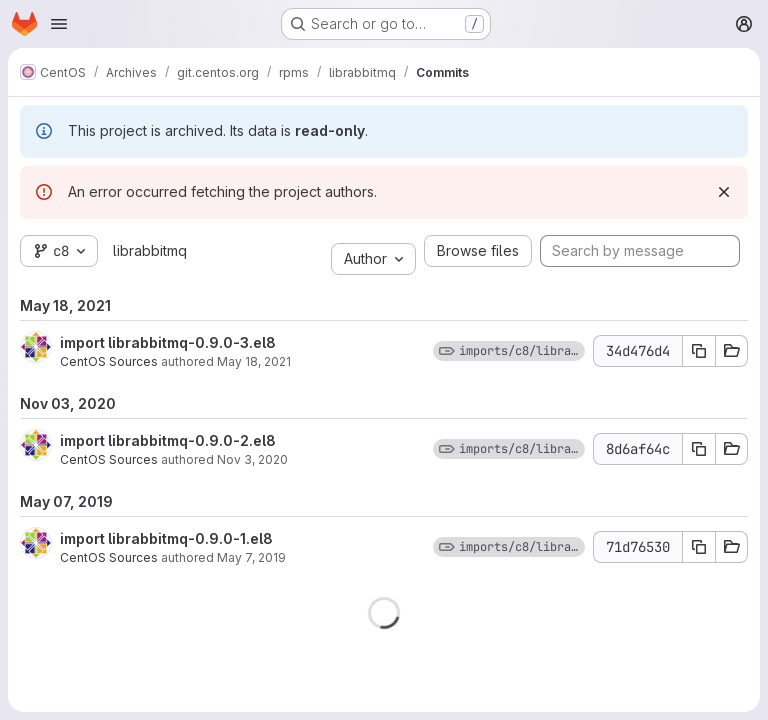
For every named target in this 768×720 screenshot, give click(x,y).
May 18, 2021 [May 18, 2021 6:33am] (254, 361)
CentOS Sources (109, 361)
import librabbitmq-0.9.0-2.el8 (168, 440)
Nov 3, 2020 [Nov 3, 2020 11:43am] (252, 459)
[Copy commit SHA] (699, 351)
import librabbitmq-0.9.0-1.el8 (166, 538)
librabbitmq (150, 250)
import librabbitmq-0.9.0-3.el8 (168, 342)
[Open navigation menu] (59, 24)
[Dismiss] (724, 192)
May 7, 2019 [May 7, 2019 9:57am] (251, 557)
